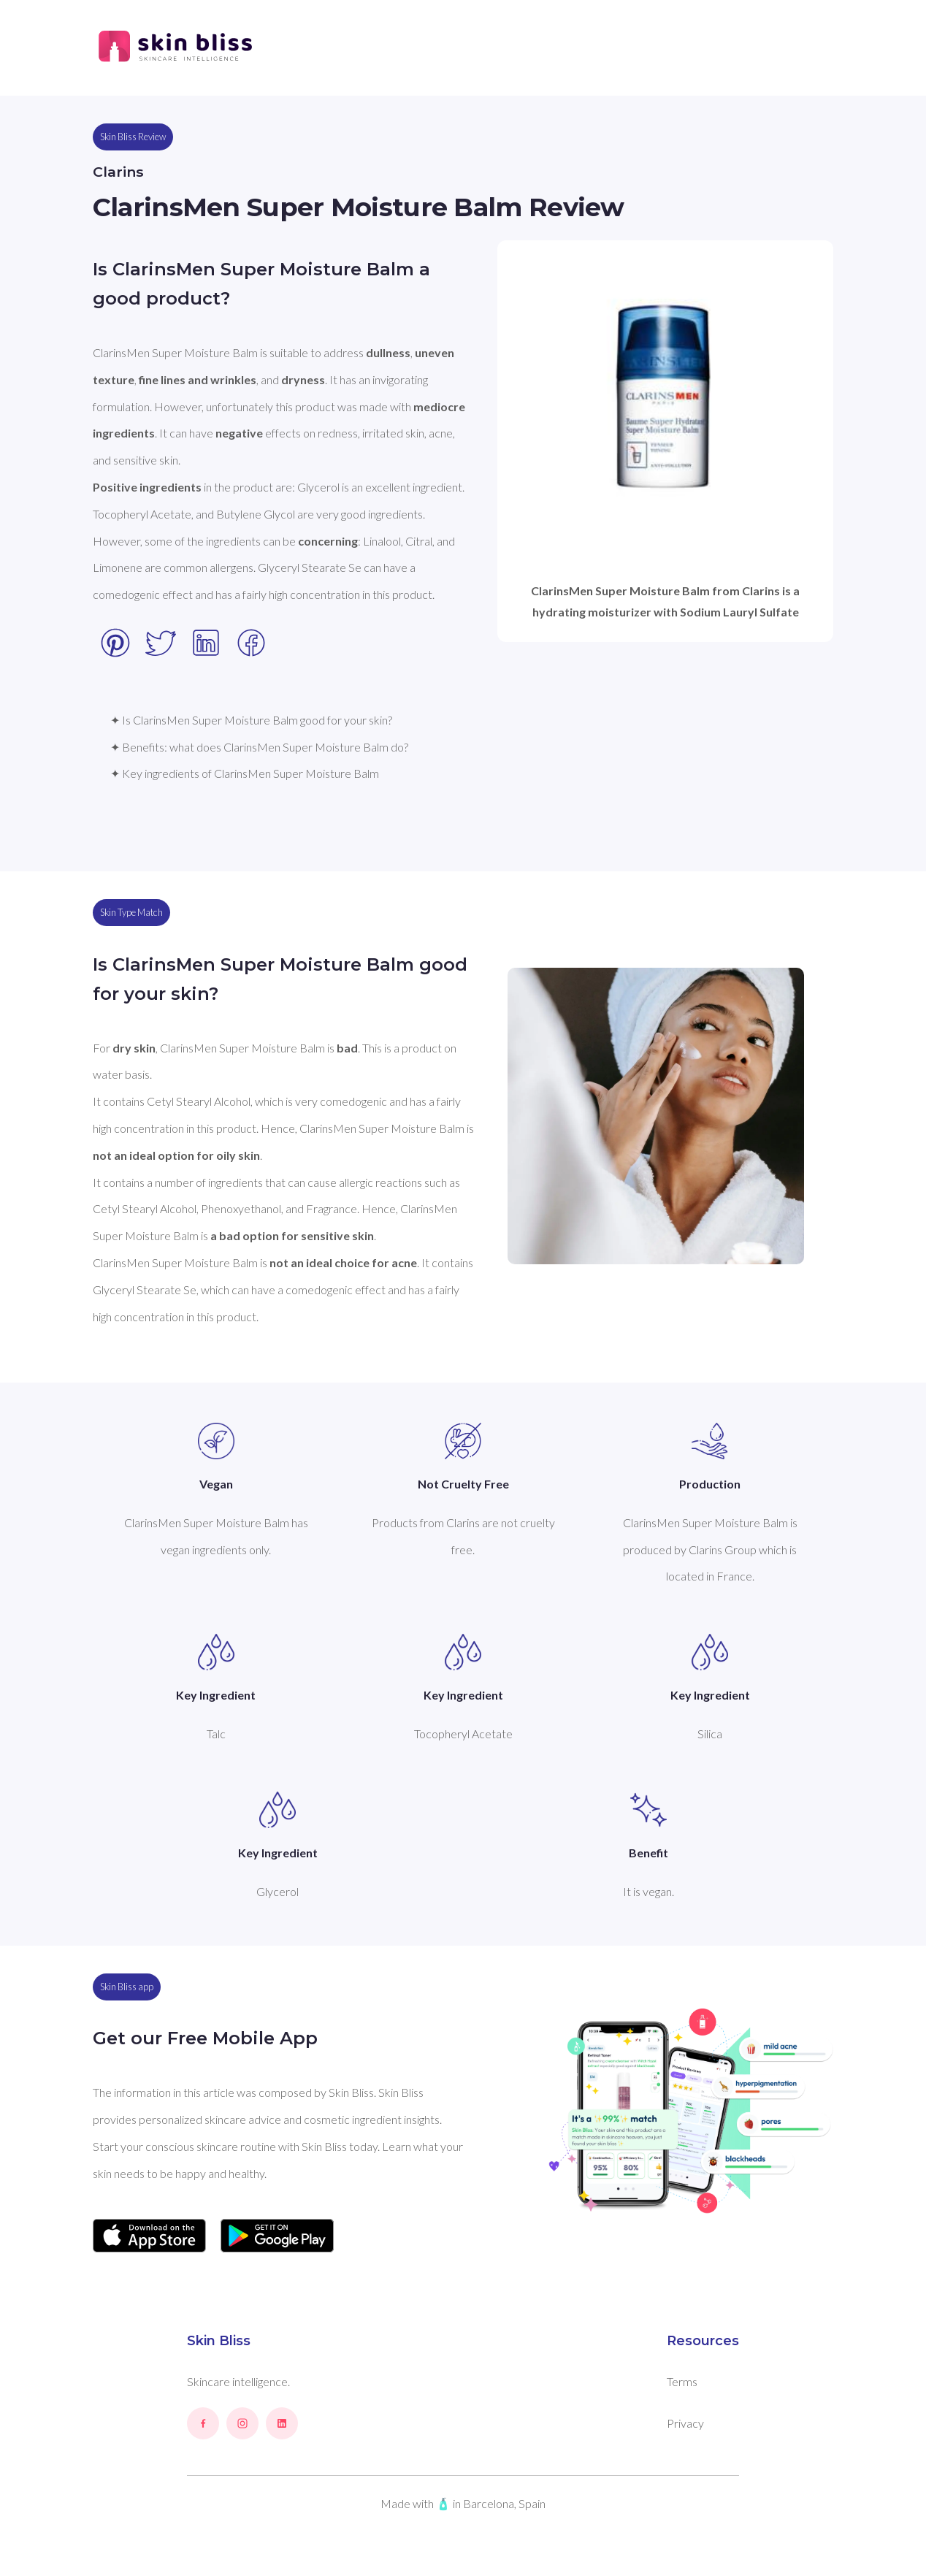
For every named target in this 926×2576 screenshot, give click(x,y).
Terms (682, 2381)
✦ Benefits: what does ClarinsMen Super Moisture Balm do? (259, 747)
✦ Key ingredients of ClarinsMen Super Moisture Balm (244, 773)
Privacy (685, 2423)
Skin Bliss (218, 2341)
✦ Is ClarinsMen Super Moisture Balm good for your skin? (251, 720)
